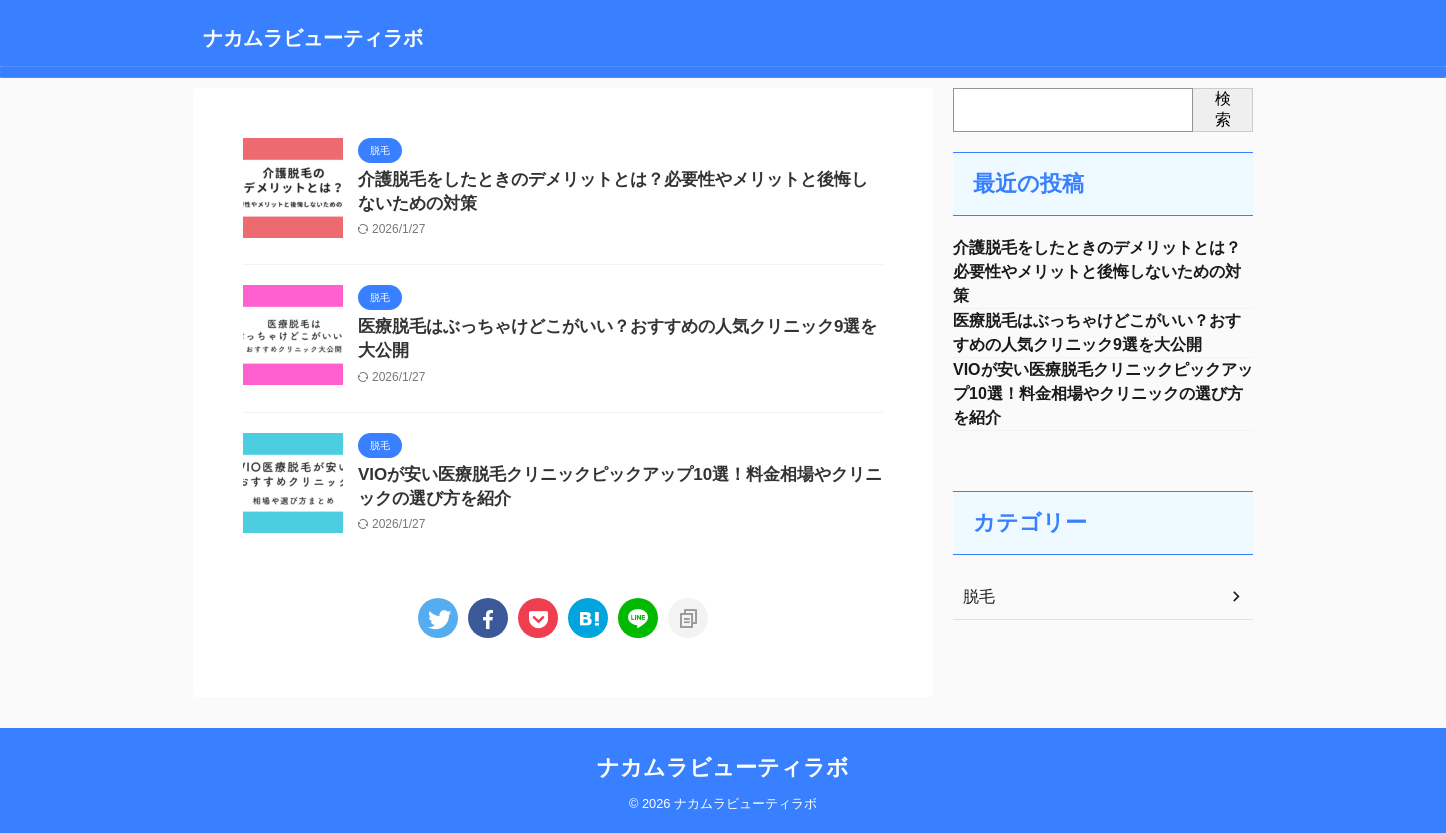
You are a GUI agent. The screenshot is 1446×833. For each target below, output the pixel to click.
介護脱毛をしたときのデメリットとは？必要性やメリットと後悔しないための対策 (1097, 274)
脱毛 (977, 613)
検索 (1223, 109)
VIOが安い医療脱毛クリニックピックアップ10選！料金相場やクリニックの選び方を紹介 (1103, 406)
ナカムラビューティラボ (313, 38)
